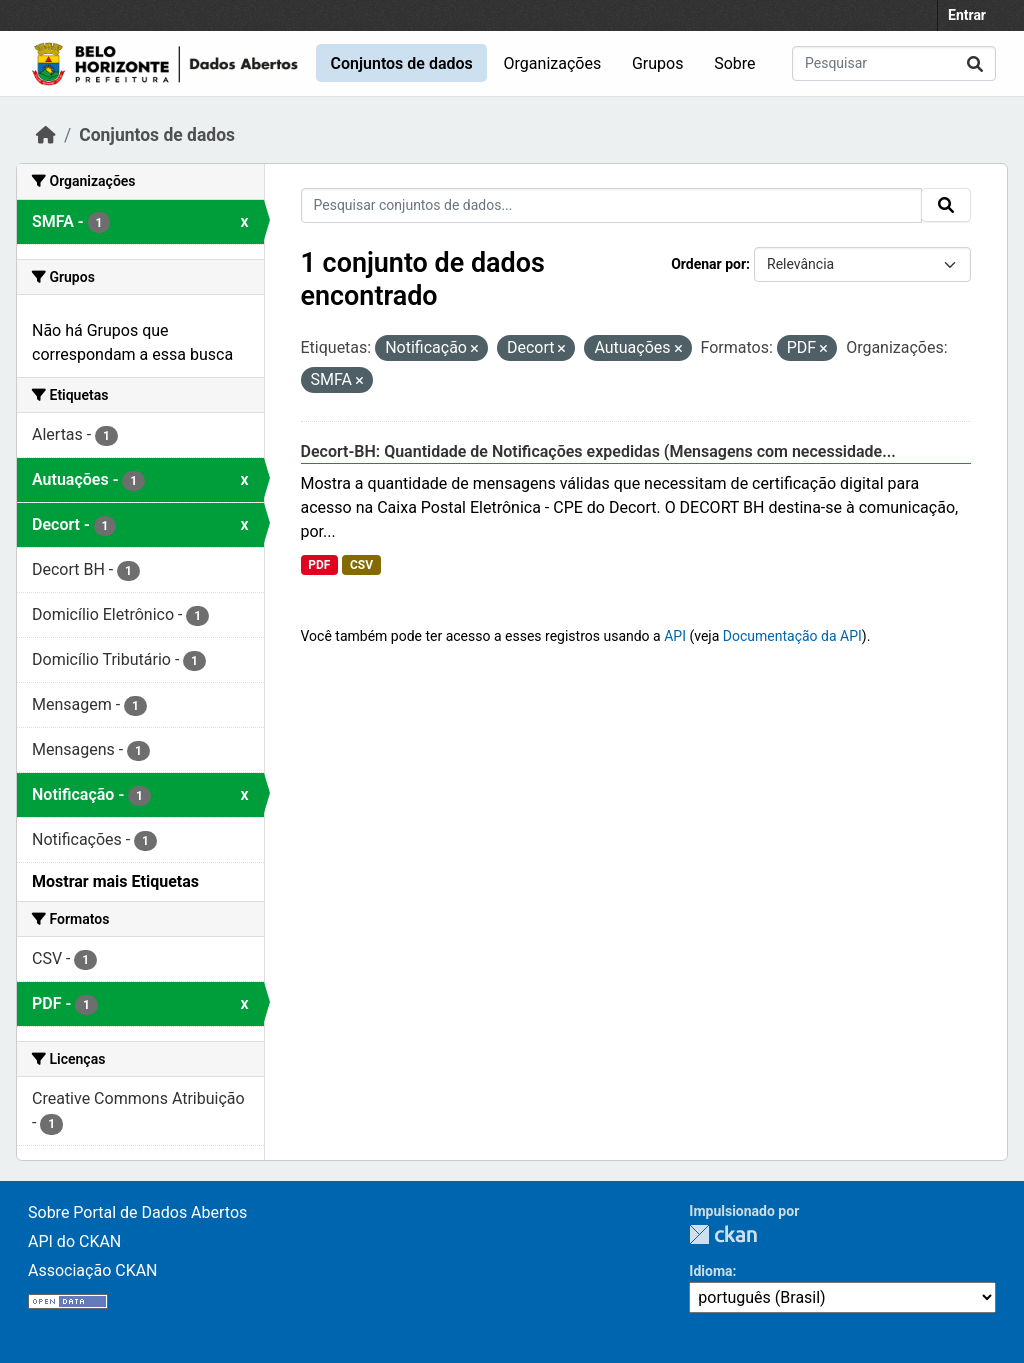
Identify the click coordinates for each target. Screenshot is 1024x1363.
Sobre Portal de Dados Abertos (137, 1212)
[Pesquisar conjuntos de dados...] (894, 63)
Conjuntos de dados (401, 63)
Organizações (553, 63)
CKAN (723, 1234)
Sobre (734, 63)
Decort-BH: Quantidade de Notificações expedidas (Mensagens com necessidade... (598, 451)
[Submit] (975, 63)
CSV (361, 565)
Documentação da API (792, 636)
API (675, 636)
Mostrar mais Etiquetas (115, 881)
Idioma (710, 1271)
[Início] (46, 135)
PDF (319, 565)
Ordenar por (708, 264)
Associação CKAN (93, 1270)
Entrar (967, 15)
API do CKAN (74, 1241)
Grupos (658, 63)
